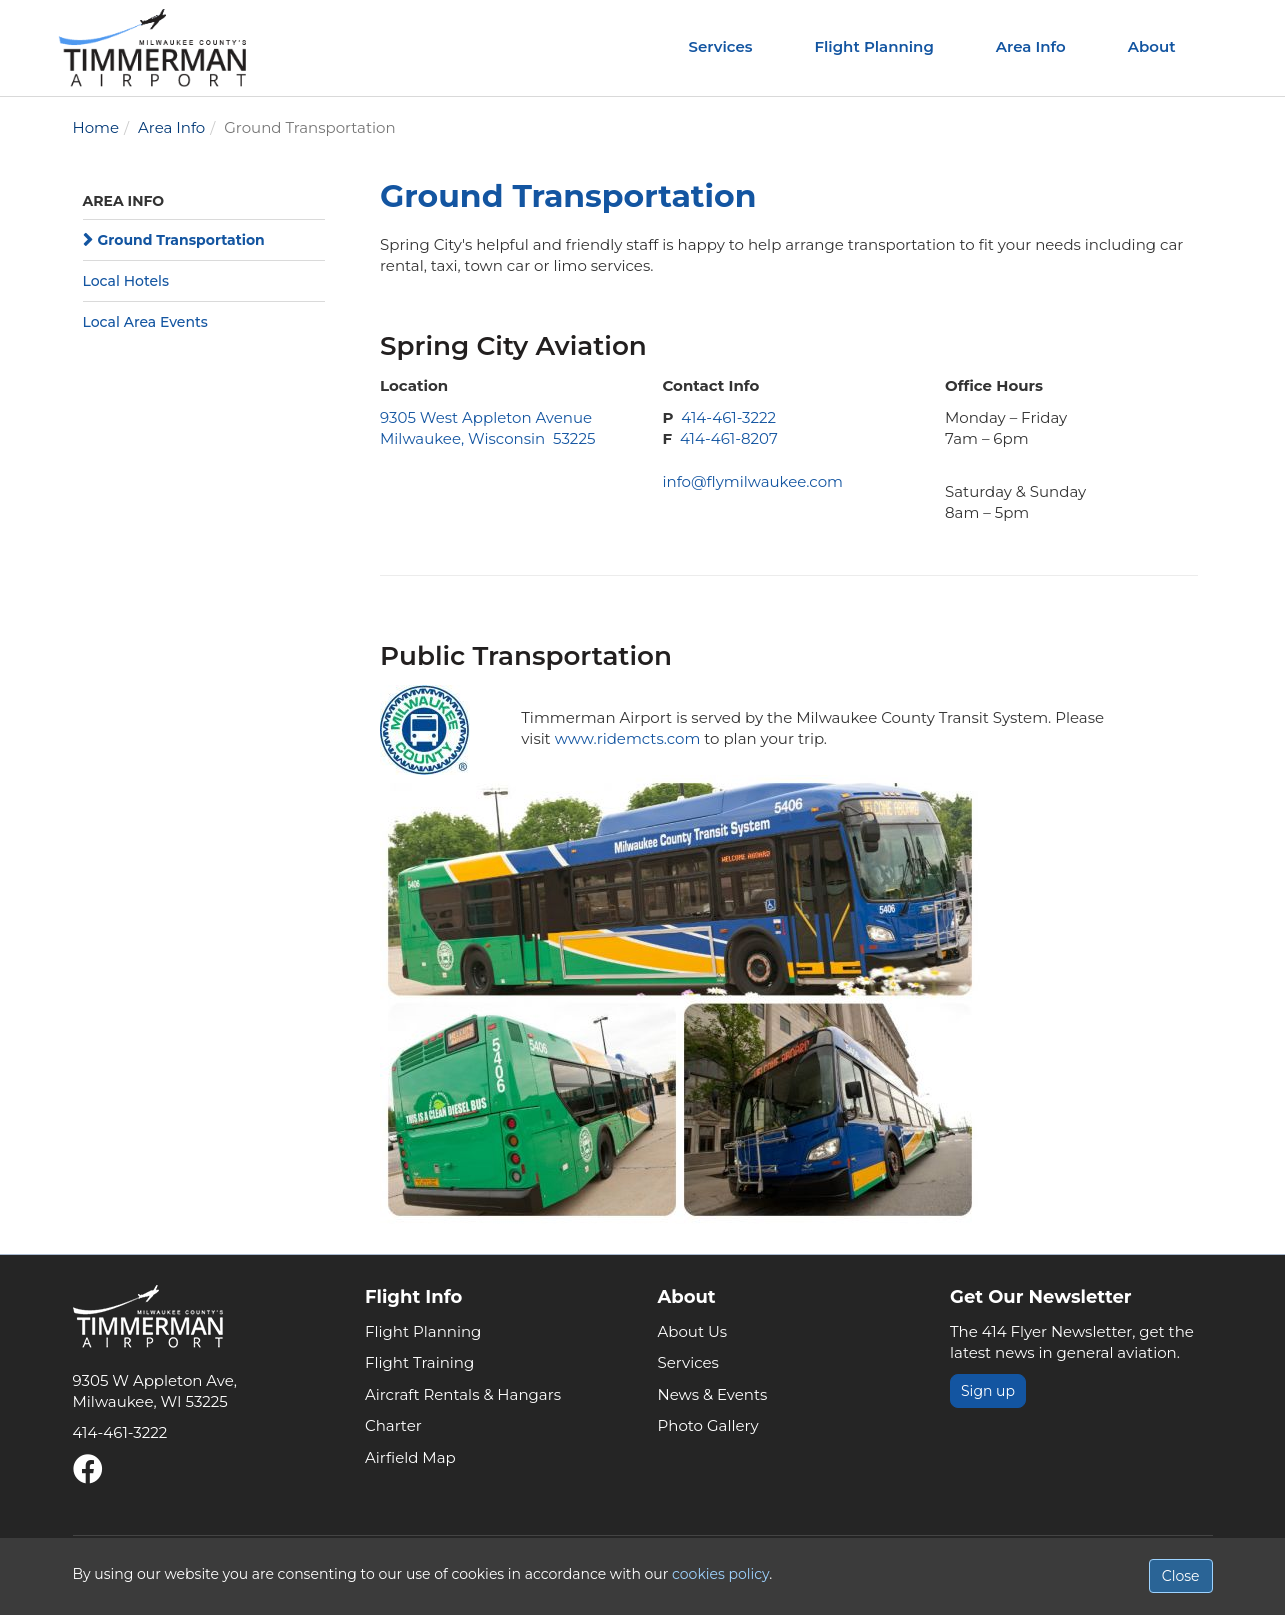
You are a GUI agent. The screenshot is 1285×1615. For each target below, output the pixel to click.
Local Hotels (126, 281)
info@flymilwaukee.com (752, 481)
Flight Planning (873, 46)
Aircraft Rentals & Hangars (463, 1394)
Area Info (1031, 46)
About (1152, 46)
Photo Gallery (708, 1425)
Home (96, 127)
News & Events (713, 1394)
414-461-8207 (729, 438)
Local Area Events (145, 322)
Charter (393, 1425)
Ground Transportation (181, 240)
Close (1181, 1576)
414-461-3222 (728, 417)
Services (721, 46)
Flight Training (419, 1362)
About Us (693, 1331)
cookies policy (720, 1574)
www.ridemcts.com (628, 738)
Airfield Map (410, 1457)
